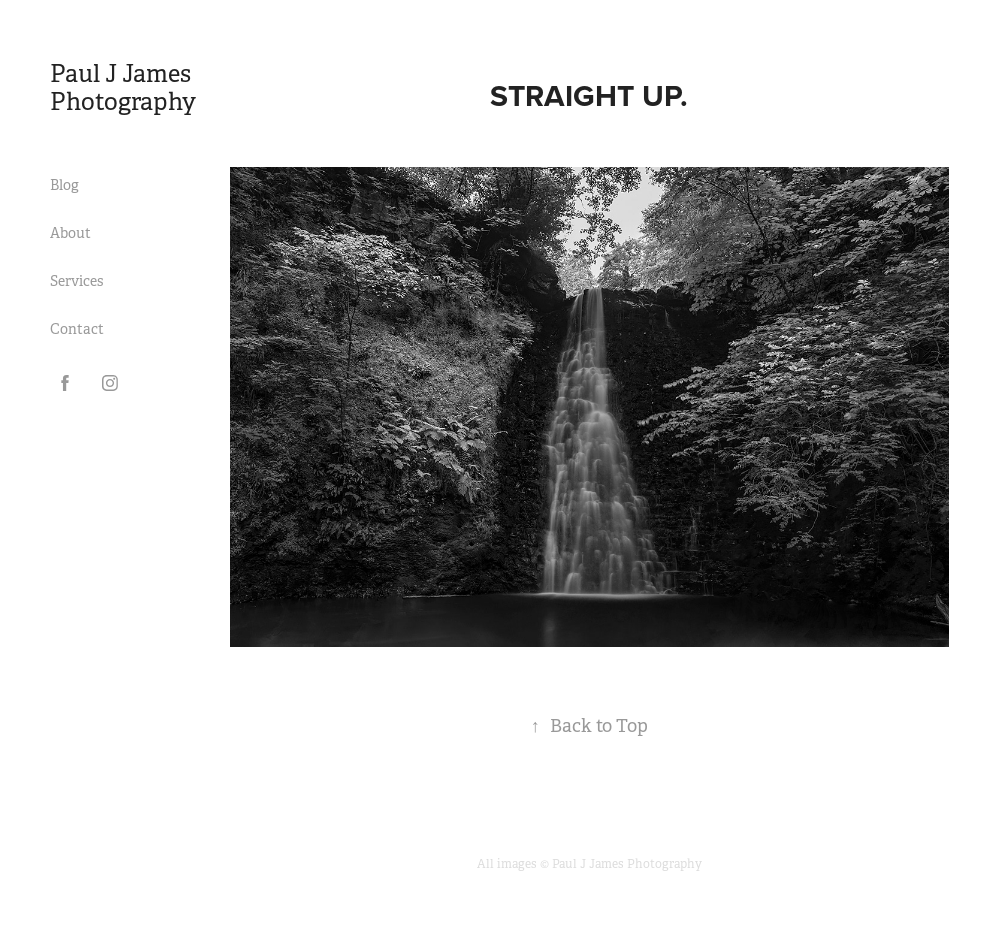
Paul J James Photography (125, 88)
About (70, 233)
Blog (64, 185)
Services (76, 281)
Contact (77, 329)
